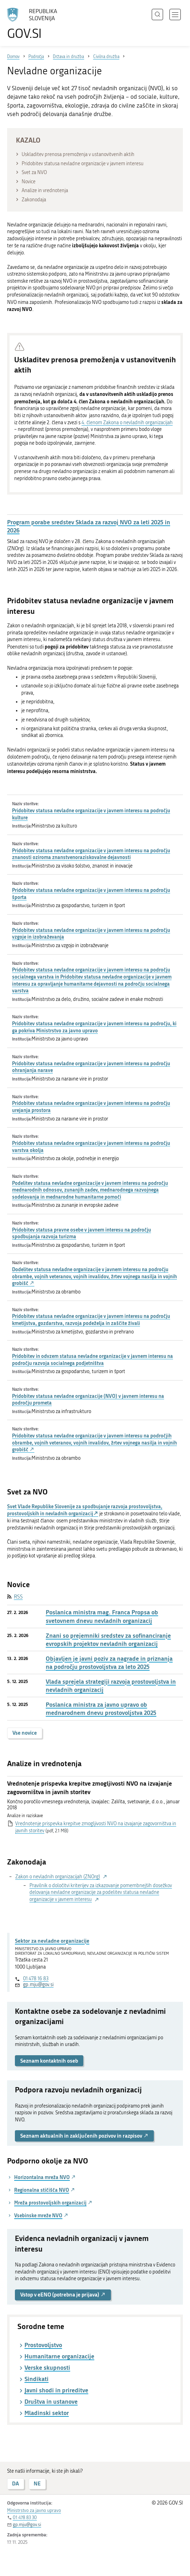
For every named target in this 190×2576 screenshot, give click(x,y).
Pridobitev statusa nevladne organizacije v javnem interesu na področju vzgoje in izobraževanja (91, 933)
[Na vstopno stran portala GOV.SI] (35, 24)
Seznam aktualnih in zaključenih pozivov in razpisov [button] (84, 2135)
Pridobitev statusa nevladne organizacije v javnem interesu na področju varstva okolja (91, 1146)
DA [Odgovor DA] (15, 2483)
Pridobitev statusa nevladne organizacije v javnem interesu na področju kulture (91, 814)
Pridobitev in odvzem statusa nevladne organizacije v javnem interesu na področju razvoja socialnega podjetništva (92, 1359)
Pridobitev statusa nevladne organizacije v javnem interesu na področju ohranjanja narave (91, 1067)
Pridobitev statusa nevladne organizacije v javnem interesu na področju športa (91, 893)
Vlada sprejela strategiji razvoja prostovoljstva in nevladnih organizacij (111, 1685)
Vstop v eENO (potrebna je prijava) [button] (63, 2294)
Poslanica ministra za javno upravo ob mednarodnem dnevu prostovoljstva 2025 (101, 1708)
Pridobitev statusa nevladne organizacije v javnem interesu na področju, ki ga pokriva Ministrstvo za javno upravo (94, 1027)
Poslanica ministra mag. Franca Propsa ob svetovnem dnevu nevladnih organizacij (102, 1616)
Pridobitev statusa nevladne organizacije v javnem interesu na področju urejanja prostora (91, 1106)
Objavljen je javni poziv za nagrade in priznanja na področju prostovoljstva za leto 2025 (109, 1662)
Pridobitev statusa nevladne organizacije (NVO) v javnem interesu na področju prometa (88, 1399)
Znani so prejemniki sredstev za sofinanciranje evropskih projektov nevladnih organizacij (108, 1639)
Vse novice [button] (24, 1732)
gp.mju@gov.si (38, 1985)
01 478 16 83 (36, 1979)
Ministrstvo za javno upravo (34, 2510)
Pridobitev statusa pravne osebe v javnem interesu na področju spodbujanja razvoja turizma (81, 1233)
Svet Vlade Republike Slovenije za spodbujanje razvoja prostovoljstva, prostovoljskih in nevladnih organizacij (84, 1510)
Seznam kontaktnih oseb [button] (49, 2060)
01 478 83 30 (25, 2517)
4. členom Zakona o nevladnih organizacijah (127, 423)
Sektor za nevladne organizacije (52, 1940)
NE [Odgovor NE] (37, 2483)
